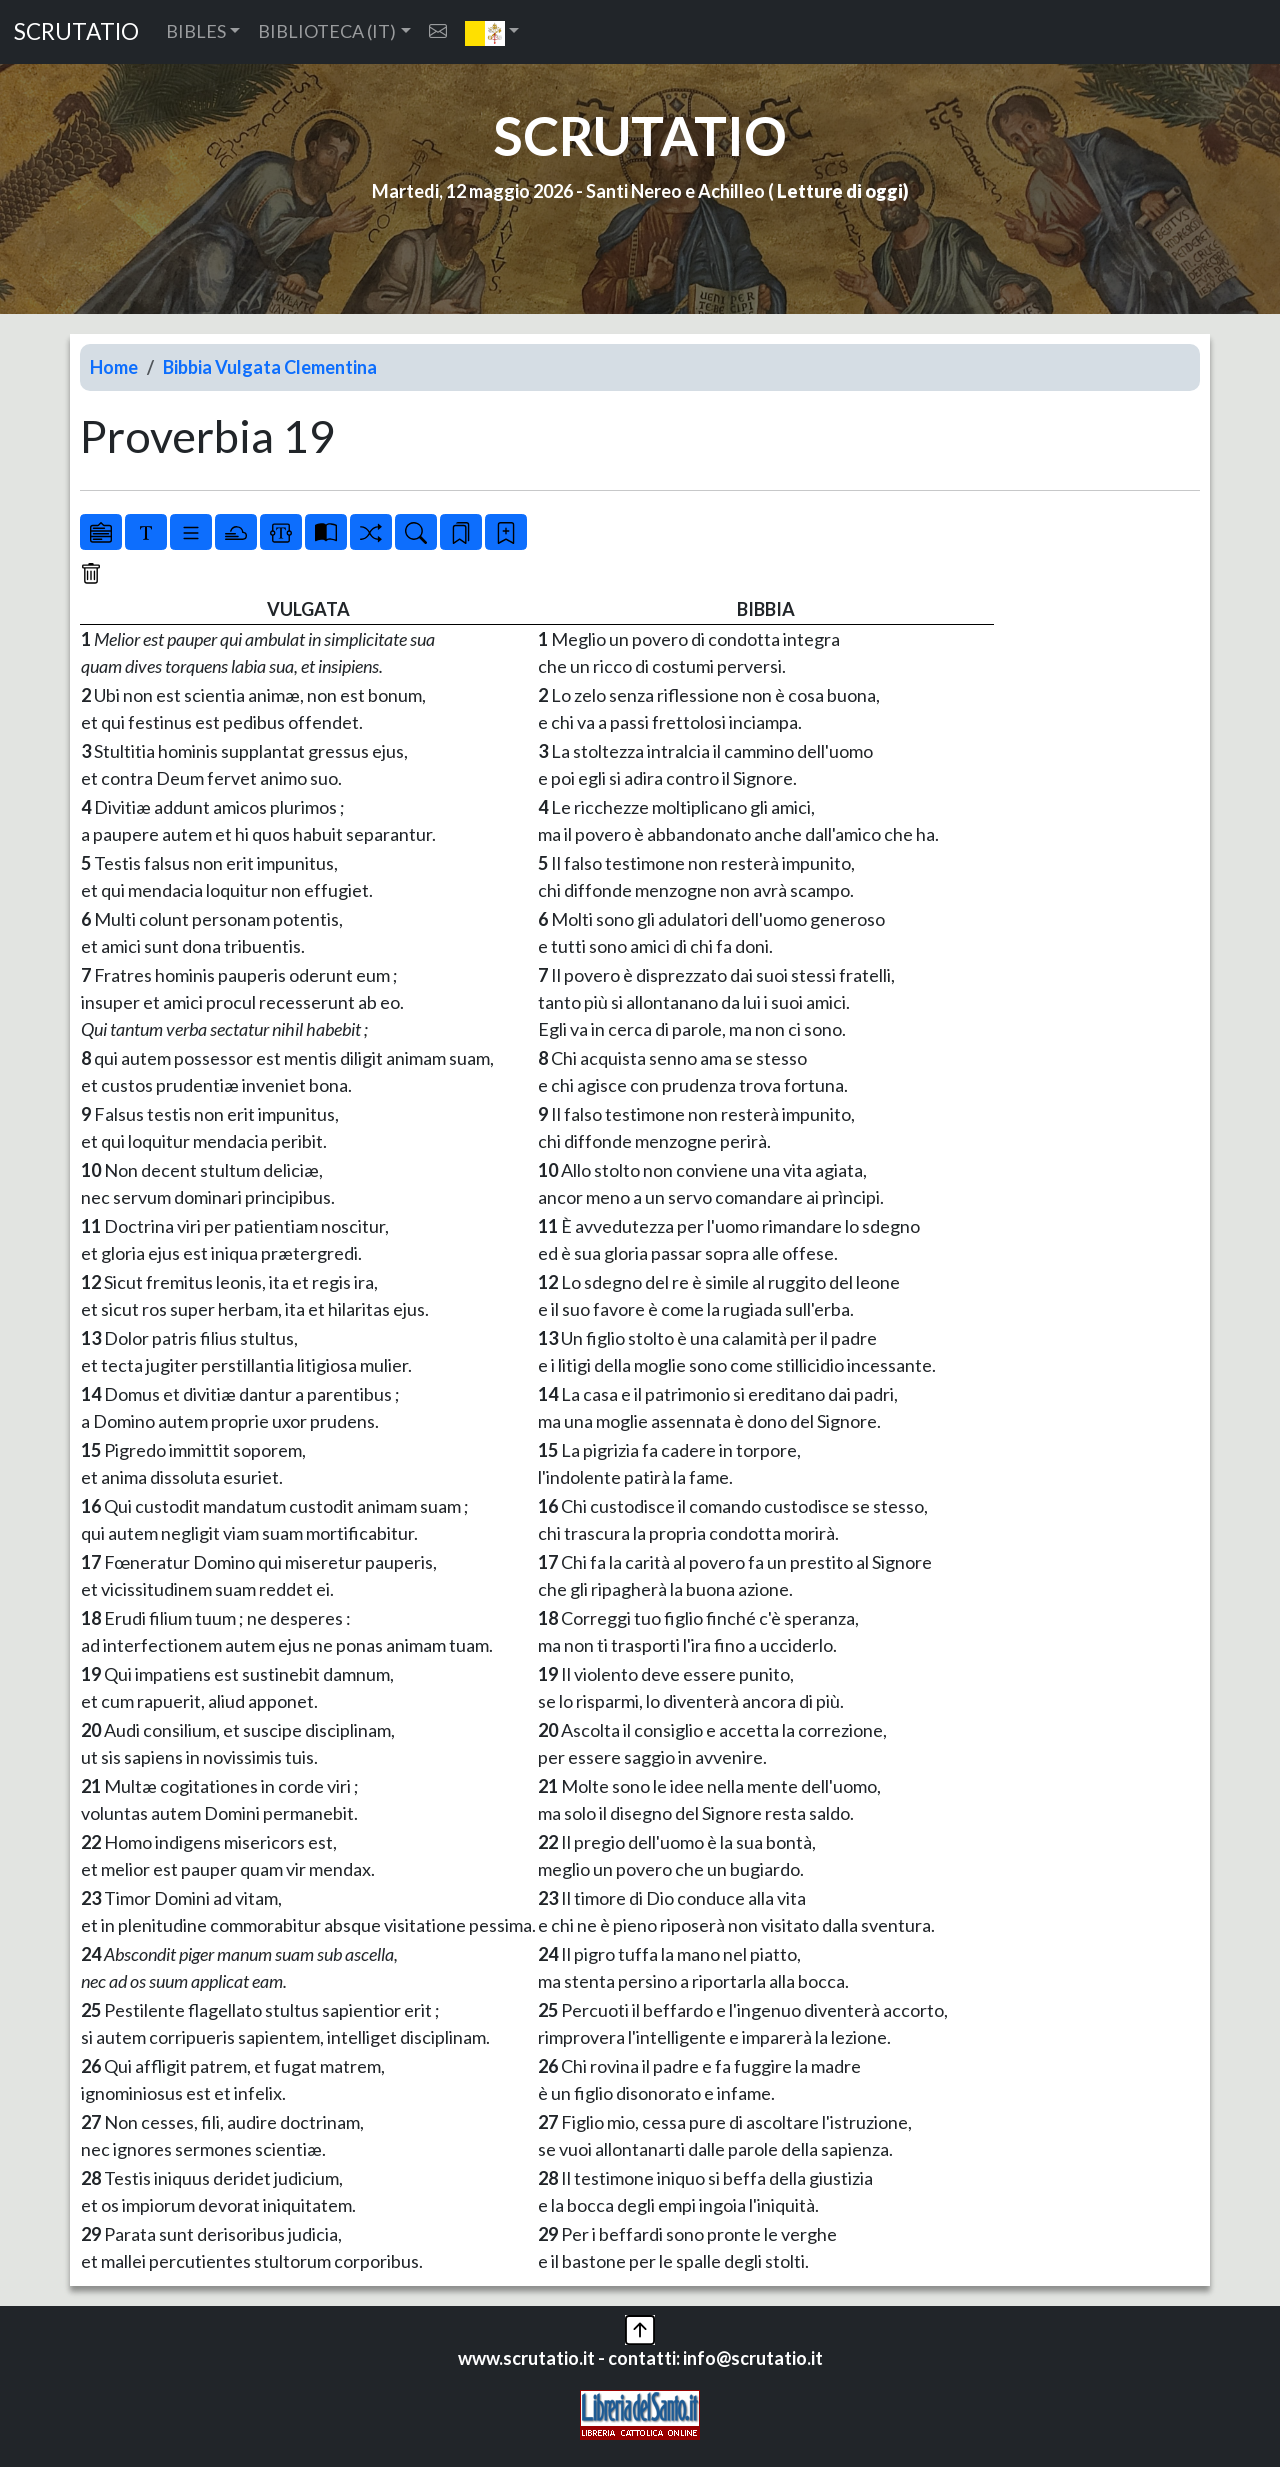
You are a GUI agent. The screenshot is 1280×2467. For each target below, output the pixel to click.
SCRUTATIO (76, 31)
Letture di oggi (840, 191)
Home (114, 367)
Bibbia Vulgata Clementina (270, 367)
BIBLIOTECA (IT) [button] (327, 31)
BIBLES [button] (196, 31)
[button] (492, 32)
